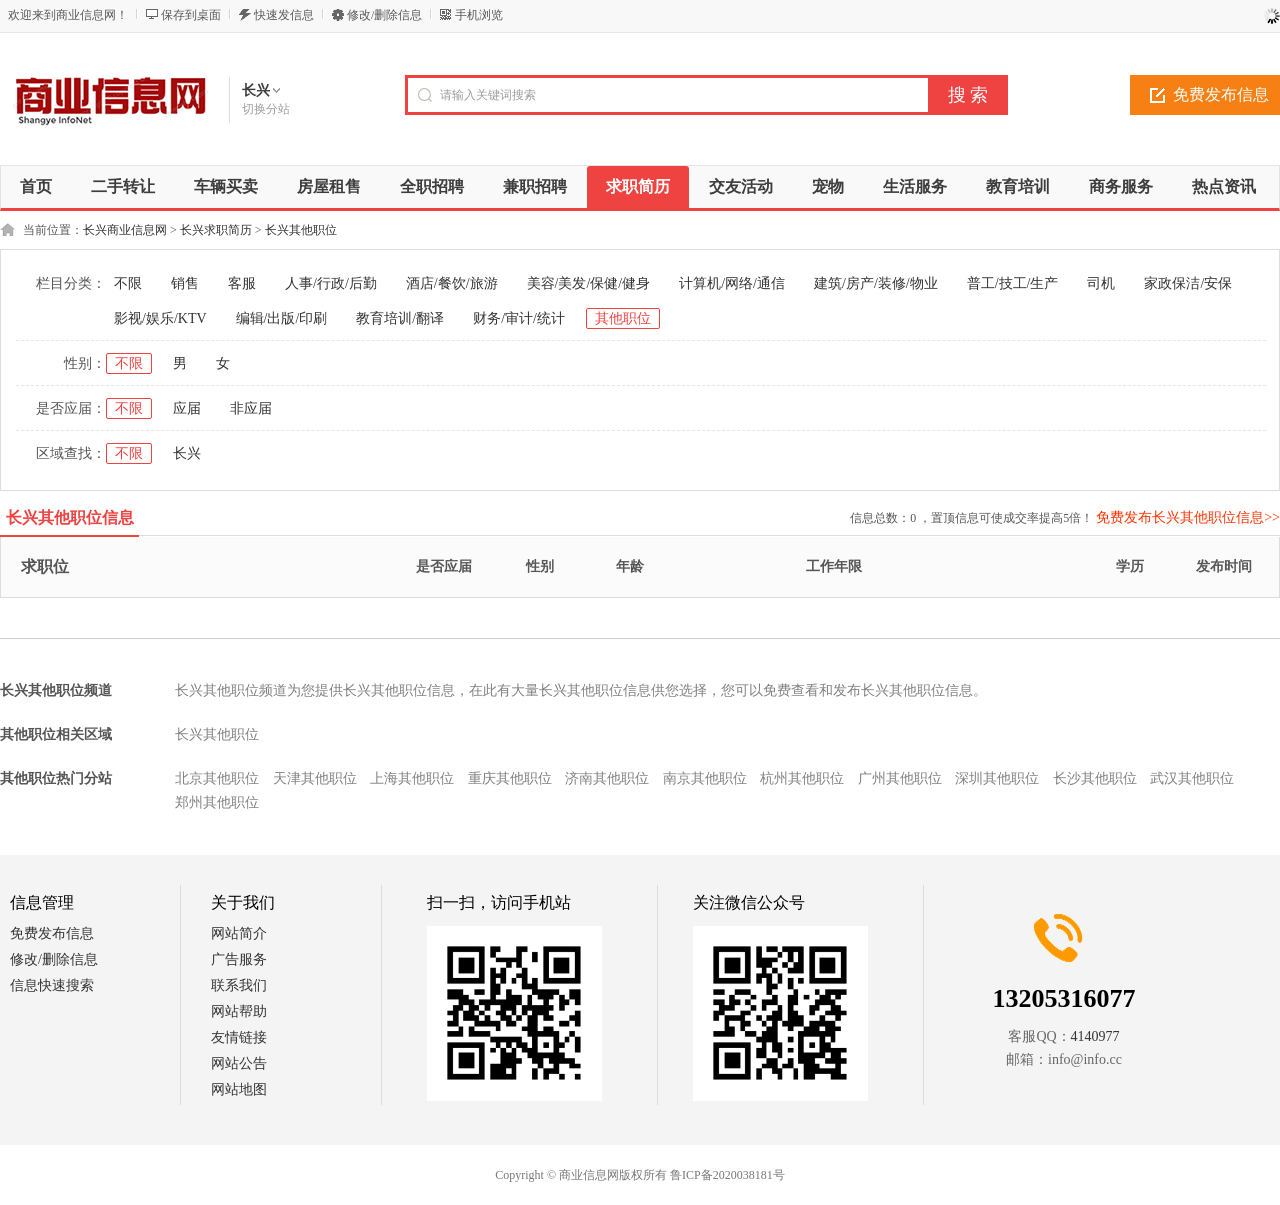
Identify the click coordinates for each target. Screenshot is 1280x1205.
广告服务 (239, 959)
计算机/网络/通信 (732, 283)
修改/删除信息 (384, 15)
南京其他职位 (705, 778)
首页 (36, 186)
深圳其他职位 (997, 778)
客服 (242, 283)
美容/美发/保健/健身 (589, 283)
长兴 (187, 453)
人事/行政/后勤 (331, 283)
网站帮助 (239, 1011)
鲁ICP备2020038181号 (727, 1175)
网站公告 (239, 1063)
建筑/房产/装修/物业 (876, 283)
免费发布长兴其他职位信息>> (1188, 517)
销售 (185, 283)
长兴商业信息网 (125, 230)
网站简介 (239, 933)
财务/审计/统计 (519, 318)
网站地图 (239, 1089)
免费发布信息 (52, 933)
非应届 (251, 408)
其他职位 (623, 318)
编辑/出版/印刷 (282, 318)
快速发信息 (284, 15)
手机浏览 (479, 15)
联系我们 (239, 985)
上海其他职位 (412, 778)
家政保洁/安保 (1188, 283)
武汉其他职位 (1192, 778)
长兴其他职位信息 (70, 517)
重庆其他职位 (510, 778)
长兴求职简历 (216, 230)
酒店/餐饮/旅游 (452, 283)
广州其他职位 (900, 778)
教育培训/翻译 (400, 318)
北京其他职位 (217, 778)
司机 (1101, 283)
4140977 (1095, 1036)
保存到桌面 (191, 15)
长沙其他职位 (1095, 778)
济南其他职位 (607, 778)
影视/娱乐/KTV (160, 318)
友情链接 (239, 1037)
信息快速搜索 (52, 985)
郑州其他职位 (217, 802)
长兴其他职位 (301, 230)
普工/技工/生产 (1013, 283)
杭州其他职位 (802, 778)
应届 (187, 408)
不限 (128, 283)
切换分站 (266, 109)
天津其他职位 (315, 778)
